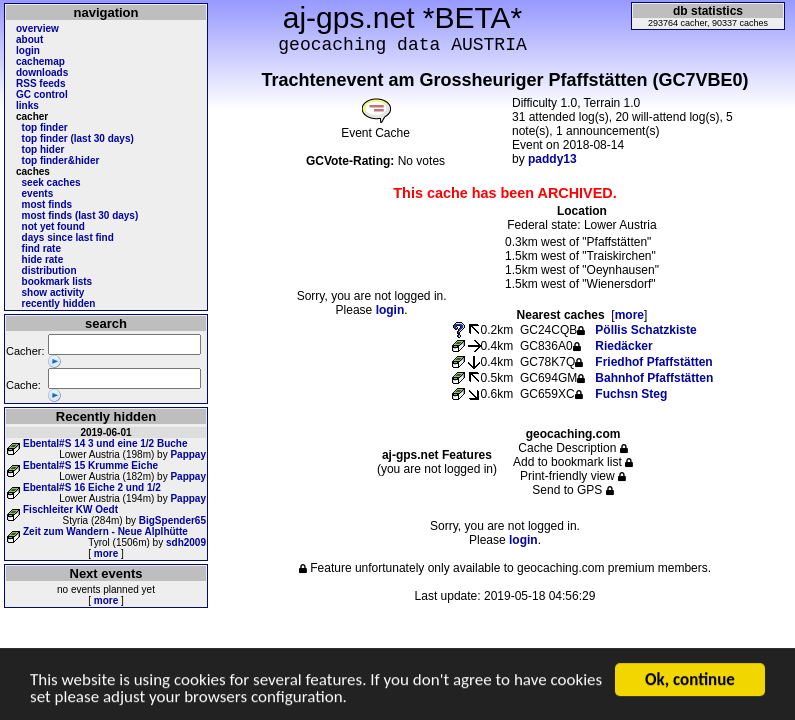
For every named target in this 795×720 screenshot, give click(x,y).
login (28, 50)
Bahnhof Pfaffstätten (654, 378)
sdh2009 (186, 542)
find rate (41, 248)
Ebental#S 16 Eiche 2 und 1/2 (92, 487)
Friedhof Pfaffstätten (653, 362)
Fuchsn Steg (631, 394)
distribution (49, 270)
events (38, 193)
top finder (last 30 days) (78, 138)
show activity (53, 292)
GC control (42, 94)
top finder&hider (61, 160)
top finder (45, 127)
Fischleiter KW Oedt (70, 509)
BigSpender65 (172, 520)
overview (37, 28)
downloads (42, 72)
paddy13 (552, 159)
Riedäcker (623, 346)
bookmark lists (57, 281)
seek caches (51, 182)
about (29, 39)
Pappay (188, 454)
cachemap (40, 61)
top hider (43, 149)
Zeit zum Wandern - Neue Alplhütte (105, 531)
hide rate (43, 259)
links (27, 105)
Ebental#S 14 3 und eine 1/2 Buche (105, 443)
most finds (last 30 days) (80, 215)
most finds (47, 204)
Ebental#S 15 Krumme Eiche (90, 465)
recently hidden (59, 303)
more (106, 553)
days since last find (68, 237)
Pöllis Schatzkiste (645, 330)
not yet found (53, 226)
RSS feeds (40, 83)
